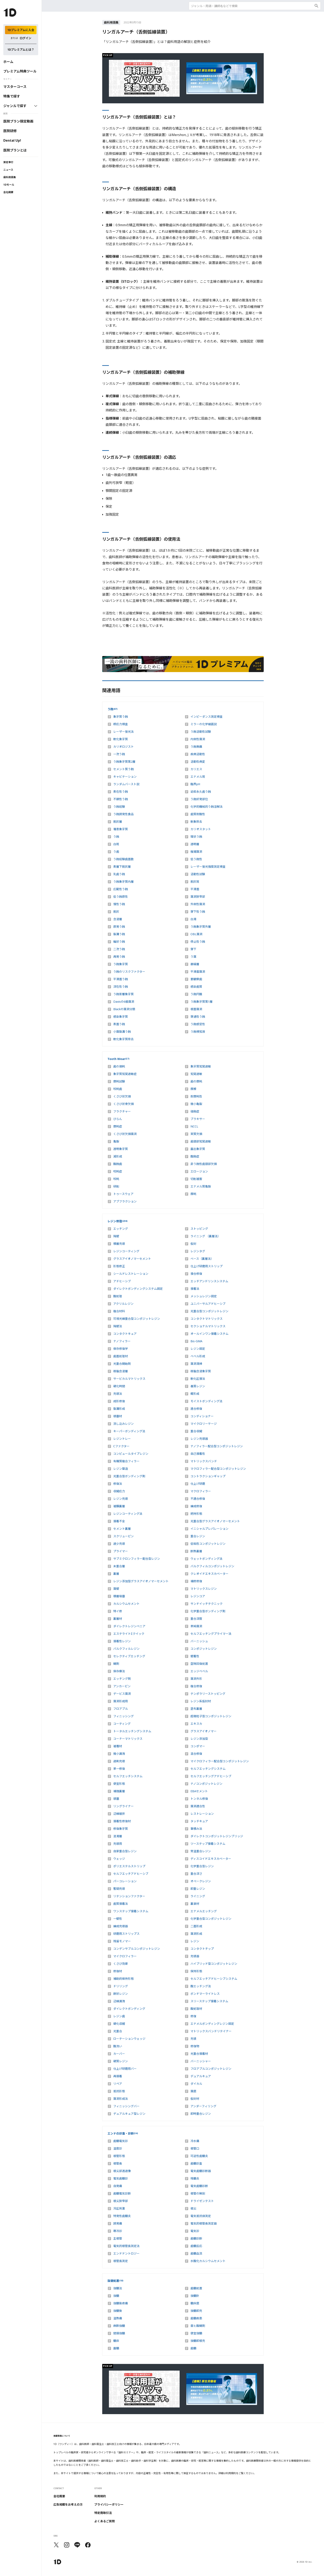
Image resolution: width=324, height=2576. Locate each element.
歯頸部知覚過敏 (200, 1141)
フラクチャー (122, 1111)
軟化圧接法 (197, 1378)
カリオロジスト (123, 746)
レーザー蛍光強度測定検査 (208, 866)
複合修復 (196, 1686)
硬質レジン (120, 2061)
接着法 (194, 1288)
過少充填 (119, 1543)
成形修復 (119, 1401)
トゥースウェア (123, 1194)
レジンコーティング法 (127, 1513)
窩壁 (116, 1588)
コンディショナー (202, 1416)
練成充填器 (120, 1926)
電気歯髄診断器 (200, 2171)
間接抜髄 (119, 2333)
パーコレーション (125, 1881)
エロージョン (199, 1171)
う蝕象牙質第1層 (201, 1001)
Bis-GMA (196, 1341)
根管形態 (119, 2156)
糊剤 (116, 1663)
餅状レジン (120, 1993)
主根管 (117, 2238)
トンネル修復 (199, 1798)
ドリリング (120, 1986)
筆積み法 (196, 1828)
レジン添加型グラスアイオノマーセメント (141, 1581)
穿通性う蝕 (197, 1016)
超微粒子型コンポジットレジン (210, 1716)
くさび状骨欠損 (123, 1104)
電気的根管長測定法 (126, 2246)
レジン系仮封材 (200, 1701)
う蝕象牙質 (120, 964)
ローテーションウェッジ (129, 2038)
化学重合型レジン (202, 1866)
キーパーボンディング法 (129, 1431)
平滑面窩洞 (197, 971)
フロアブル (120, 1708)
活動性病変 (197, 761)
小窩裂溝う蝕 (122, 1031)
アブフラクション (125, 1201)
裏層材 (117, 1618)
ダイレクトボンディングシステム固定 (138, 1288)
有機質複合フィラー (126, 1461)
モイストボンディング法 (206, 1401)
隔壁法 (117, 1326)
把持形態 (196, 1513)
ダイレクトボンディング (129, 2008)
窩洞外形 (196, 1678)
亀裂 (116, 1141)
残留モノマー (122, 1941)
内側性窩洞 (197, 739)
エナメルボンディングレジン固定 (212, 2023)
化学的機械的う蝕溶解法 (206, 806)
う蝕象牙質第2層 (124, 761)
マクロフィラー (200, 1491)
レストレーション (202, 1813)
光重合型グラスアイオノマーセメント (215, 1521)
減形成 (117, 1156)
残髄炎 (194, 2178)
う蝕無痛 (196, 746)
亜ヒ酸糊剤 (197, 2325)
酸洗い (117, 2046)
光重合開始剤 (122, 1363)
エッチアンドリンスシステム (209, 1281)
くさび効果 (120, 1963)
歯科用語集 (9, 177)
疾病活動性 (197, 754)
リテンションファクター (129, 1896)
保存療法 (119, 1671)
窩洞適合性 (197, 1806)
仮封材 (194, 2098)
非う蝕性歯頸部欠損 (203, 1164)
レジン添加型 (199, 1738)
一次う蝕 (119, 754)
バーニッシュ (199, 1641)
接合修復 (196, 1273)
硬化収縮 (119, 2023)
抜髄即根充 (197, 2340)
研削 (116, 1186)
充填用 (117, 1843)
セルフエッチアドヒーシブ (130, 1873)
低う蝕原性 (120, 896)
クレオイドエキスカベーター (209, 1573)
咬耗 (116, 1179)
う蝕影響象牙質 (123, 994)
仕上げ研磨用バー (125, 2068)
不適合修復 (197, 1498)
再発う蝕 (119, 956)
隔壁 (116, 1236)
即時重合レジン (200, 2113)
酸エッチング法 (200, 1986)
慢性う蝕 (119, 904)
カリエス (196, 769)
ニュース (8, 169)
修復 (193, 2016)
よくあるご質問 (104, 2521)
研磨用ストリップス (126, 1933)
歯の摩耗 (196, 1081)
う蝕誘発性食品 (123, 814)
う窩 (193, 956)
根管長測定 (120, 2261)
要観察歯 (196, 979)
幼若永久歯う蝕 (200, 791)
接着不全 (119, 1521)
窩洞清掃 (196, 1363)
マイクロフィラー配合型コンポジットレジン (219, 1761)
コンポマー (197, 1746)
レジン (194, 1941)
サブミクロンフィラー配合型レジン (136, 1558)
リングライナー (123, 1806)
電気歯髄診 (120, 2178)
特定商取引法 (103, 2513)
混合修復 (196, 1753)
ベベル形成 (197, 1356)
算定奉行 (8, 162)
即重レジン (197, 1888)
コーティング (122, 1723)
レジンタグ (197, 1251)
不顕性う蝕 (120, 799)
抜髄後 (117, 2310)
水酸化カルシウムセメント (208, 2261)
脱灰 (116, 911)
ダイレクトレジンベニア (129, 1626)
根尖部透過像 (122, 2171)
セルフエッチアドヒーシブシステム (213, 1978)
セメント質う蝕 (123, 769)
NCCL (194, 1126)
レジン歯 (119, 2016)
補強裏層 (119, 1791)
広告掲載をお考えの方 (68, 2504)
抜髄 (116, 2295)
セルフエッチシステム (127, 1776)
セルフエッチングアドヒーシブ (210, 1776)
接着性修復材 (122, 1821)
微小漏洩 (119, 1753)
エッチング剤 (122, 1678)
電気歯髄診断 (199, 2186)
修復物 (194, 2046)
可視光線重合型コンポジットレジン (136, 1318)
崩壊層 (194, 964)
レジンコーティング (126, 1251)
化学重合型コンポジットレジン (210, 1918)
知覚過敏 (196, 1074)
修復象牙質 (120, 1828)
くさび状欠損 (122, 1096)
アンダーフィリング (203, 2106)
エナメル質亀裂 (200, 1186)
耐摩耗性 (196, 1096)
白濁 (193, 919)
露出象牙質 (197, 1149)
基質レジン (197, 1386)
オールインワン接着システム (209, 1333)
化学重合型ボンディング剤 (207, 1611)
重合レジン (197, 1536)
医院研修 (10, 131)
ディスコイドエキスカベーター (210, 1858)
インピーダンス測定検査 (206, 716)
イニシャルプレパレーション (209, 1528)
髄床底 (194, 2303)
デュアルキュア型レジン (129, 2113)
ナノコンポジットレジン (206, 1783)
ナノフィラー (122, 1341)
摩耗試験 (119, 1081)
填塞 (116, 1798)
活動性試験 (197, 874)
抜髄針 (194, 2295)
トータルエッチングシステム (132, 1731)
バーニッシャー (200, 2061)
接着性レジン (122, 1641)
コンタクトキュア (125, 1333)
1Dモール (8, 184)
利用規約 (100, 2496)
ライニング (197, 1896)
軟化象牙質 (120, 739)
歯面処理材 (120, 1356)
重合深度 (196, 1618)
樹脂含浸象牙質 (200, 1371)
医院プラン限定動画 (18, 121)
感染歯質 (196, 986)
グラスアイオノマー (203, 1731)
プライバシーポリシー (109, 2504)
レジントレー (122, 1438)
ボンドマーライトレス (205, 1993)
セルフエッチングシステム (208, 1768)
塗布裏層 (196, 1708)
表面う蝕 (119, 1024)
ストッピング (199, 1228)
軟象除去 (196, 821)
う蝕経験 (119, 806)
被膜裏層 (119, 1506)
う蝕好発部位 (199, 799)
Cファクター (121, 1446)
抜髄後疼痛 (120, 2303)
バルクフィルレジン (126, 1648)
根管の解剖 (197, 2193)
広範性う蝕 (120, 889)
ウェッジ (119, 1858)
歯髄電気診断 (122, 2193)
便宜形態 (119, 1783)
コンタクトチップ (202, 1948)
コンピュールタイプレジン (130, 1453)
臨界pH (195, 784)
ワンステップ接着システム (130, 1911)
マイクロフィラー (125, 1956)
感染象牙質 (120, 1016)
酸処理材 (196, 2008)
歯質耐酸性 (197, 814)
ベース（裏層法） (202, 1258)
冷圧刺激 (119, 2208)
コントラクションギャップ (208, 1476)
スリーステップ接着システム (209, 2001)
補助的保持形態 (123, 1978)
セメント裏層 (122, 1528)
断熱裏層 (196, 1551)
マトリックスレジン (203, 1588)
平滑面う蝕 (120, 979)
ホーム (8, 61)
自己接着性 (197, 1453)
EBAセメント (199, 1791)
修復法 (117, 1483)
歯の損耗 (119, 1066)
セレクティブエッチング (129, 1656)
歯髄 (193, 2348)
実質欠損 (196, 1134)
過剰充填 (119, 1761)
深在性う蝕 (120, 986)
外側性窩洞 (197, 904)
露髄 (116, 2348)
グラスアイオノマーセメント (132, 1258)
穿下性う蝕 (197, 911)
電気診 (194, 2231)
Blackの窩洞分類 (124, 1009)
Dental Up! (12, 140)
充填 (193, 2038)
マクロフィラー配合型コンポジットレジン (218, 1468)
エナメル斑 (197, 776)
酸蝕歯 (117, 1164)
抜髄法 (117, 2288)
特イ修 (117, 1611)
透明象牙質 (120, 1149)
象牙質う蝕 (120, 716)
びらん (117, 1119)
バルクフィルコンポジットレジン (212, 1566)
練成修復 (196, 1506)
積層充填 (119, 1243)
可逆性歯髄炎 (199, 2156)
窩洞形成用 (120, 1701)
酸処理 (117, 1296)
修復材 (117, 1971)
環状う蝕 (196, 836)
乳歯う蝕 (119, 874)
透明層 (194, 844)
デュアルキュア (200, 2076)
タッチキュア (199, 1821)
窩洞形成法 (120, 2098)
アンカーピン (122, 1686)
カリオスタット (200, 829)
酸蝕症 (194, 1156)
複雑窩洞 (196, 851)
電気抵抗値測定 (200, 2216)
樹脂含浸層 (120, 1371)
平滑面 (194, 889)
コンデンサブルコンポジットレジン (136, 1948)
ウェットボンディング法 (206, 1558)
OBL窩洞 (196, 934)
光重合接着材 (199, 2053)
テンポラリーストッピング (207, 1693)
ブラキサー (197, 1119)
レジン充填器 (199, 1438)
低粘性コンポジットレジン (208, 1543)
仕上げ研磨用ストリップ (206, 1266)
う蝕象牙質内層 (123, 881)
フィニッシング (123, 1716)
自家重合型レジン (125, 1851)
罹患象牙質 (120, 829)
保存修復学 (120, 1348)
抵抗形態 (119, 2091)
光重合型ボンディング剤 (129, 1476)
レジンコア (197, 1596)
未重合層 (119, 1566)
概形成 (194, 1393)
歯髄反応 (196, 2246)
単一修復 (119, 1768)
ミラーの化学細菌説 (203, 724)
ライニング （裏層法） (205, 1236)
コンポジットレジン (203, 1648)
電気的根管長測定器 (203, 2223)
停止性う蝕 (197, 941)
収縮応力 (119, 1491)
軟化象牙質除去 (123, 1039)
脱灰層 (117, 821)
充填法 (117, 1393)
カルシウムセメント (126, 1603)
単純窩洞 (196, 1626)
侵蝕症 (194, 1111)
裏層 (116, 1573)
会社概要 (8, 192)
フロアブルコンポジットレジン (210, 2068)
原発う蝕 (119, 926)
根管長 (117, 2163)
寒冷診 (117, 2231)
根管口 (194, 2148)
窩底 (193, 2091)
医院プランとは (15, 150)
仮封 (193, 1243)
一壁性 (117, 1918)
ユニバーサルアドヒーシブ (208, 1303)
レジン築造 (120, 1468)
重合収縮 (196, 1431)
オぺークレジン (200, 1881)
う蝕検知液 (197, 1031)
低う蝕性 (196, 859)
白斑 (116, 844)
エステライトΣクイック (128, 1633)
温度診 (117, 2148)
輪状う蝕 (119, 941)
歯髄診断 (196, 2238)
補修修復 (196, 1581)
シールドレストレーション (130, 1273)
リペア (117, 2083)
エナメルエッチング (203, 1911)
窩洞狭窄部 (197, 896)
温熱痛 (117, 2318)
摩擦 (193, 1089)
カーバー (119, 2053)
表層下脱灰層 (122, 866)
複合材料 (119, 1311)
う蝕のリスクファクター (129, 971)
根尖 (193, 2208)
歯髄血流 (196, 2253)
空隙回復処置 (199, 1663)
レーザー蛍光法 (123, 731)
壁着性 (194, 1656)
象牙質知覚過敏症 (125, 1074)
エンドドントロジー (126, 2253)
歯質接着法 (120, 1903)
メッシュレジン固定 (203, 1296)
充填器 (194, 1956)
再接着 (117, 2076)
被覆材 (117, 1746)
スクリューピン (123, 1536)
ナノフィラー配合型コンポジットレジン (216, 1446)
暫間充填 (119, 1888)
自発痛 (117, 2186)
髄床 (116, 2340)
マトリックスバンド (203, 1461)
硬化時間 (119, 1386)
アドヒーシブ (122, 1281)
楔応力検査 (120, 724)
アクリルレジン (123, 1303)
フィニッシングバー (126, 2106)
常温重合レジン (200, 1851)
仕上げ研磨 (197, 1483)
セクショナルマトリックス (208, 1326)
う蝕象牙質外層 (200, 926)
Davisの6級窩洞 (123, 1001)
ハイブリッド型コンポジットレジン (213, 1963)
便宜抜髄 (196, 2333)
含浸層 (117, 919)
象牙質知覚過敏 (200, 1066)
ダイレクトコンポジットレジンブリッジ (216, 1836)
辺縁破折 (119, 1813)
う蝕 (116, 836)
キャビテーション (125, 776)
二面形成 (196, 1926)
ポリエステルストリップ (129, 1866)
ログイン (25, 38)
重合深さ (196, 1873)
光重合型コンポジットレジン (209, 1311)
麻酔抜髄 (119, 2325)
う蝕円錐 (196, 994)
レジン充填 (120, 1498)
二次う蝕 (119, 949)
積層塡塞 (119, 1596)
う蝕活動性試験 (200, 731)
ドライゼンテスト (202, 2201)
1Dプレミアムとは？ (20, 49)
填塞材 (117, 1416)
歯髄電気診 (120, 2141)
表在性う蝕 (120, 791)
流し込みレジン (123, 1423)
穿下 (193, 949)
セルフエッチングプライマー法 (210, 1633)
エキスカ (196, 1723)
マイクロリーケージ (203, 1423)
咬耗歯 (117, 1089)
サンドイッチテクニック (206, 1603)
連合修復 (196, 1408)
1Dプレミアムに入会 (20, 30)
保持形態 (196, 1971)
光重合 (117, 2031)
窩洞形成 (196, 1933)
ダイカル (196, 2083)
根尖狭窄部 (120, 2201)
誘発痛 (117, 2223)
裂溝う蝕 (119, 934)
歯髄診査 (196, 2163)
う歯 (116, 851)
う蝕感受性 (197, 1024)
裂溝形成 (119, 1408)
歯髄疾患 (196, 2318)
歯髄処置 (196, 2288)
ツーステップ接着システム (207, 1843)
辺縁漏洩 (119, 2001)
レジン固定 (197, 1348)
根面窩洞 (196, 1009)
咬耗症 (117, 1171)
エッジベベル (199, 1671)
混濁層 (117, 1836)
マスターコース (14, 86)
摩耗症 (117, 1126)
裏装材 (194, 1903)
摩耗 (193, 1194)
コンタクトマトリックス (206, 1318)
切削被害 (196, 1179)
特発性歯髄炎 (122, 2216)
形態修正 (119, 1266)
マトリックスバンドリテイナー (211, 2031)
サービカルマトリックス (129, 1378)
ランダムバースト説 (126, 784)
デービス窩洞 (122, 1693)
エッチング (120, 1228)
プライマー (120, 1551)
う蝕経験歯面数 (123, 859)
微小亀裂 (196, 1104)
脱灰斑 (194, 881)
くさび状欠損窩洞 (125, 1134)
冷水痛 (194, 2141)
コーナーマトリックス (127, 1738)
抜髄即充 (196, 2310)
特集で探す (11, 96)
